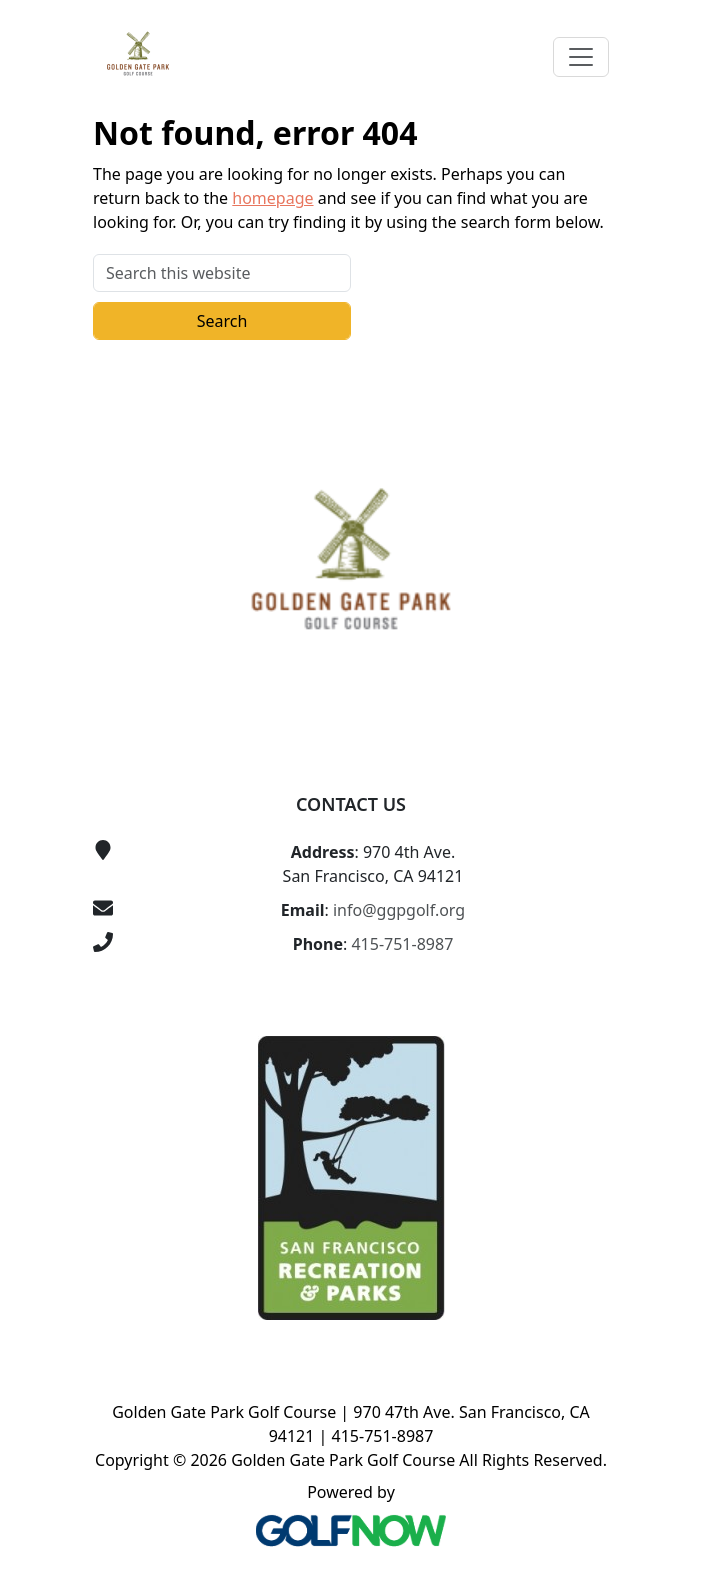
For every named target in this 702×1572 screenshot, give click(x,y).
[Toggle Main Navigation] (581, 57)
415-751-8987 (402, 944)
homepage (272, 198)
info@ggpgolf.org (399, 910)
